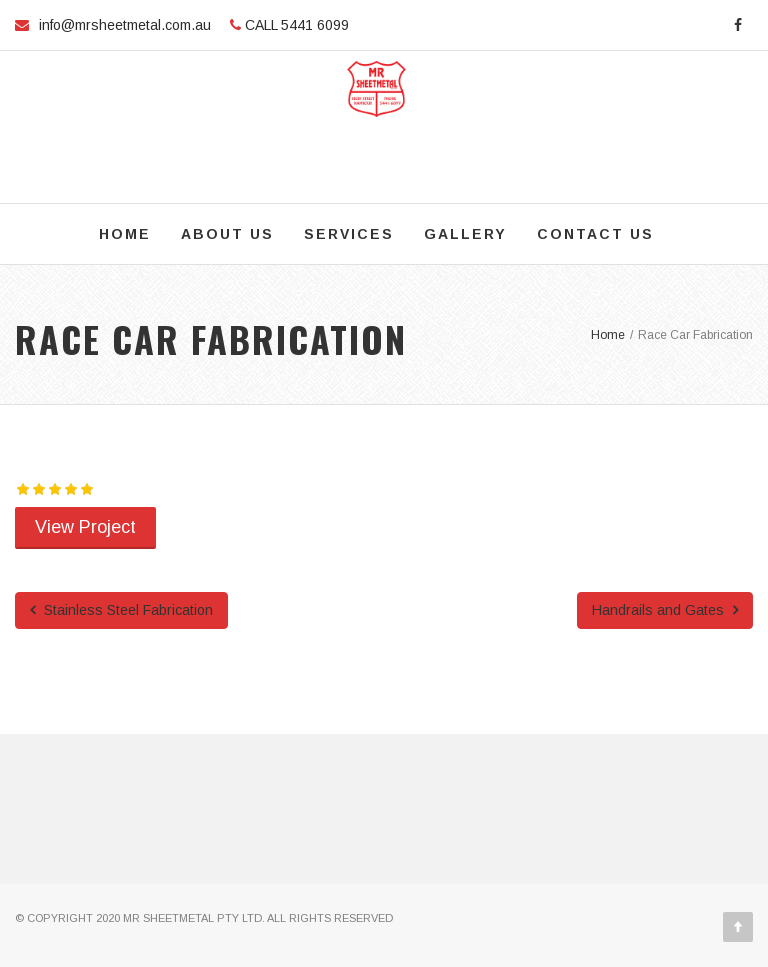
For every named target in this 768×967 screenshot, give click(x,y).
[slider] (55, 489)
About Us (227, 234)
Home (125, 234)
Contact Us (595, 234)
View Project (85, 527)
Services (349, 234)
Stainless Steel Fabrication (121, 610)
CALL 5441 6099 (295, 25)
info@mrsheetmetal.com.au (125, 25)
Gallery (465, 234)
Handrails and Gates (665, 610)
